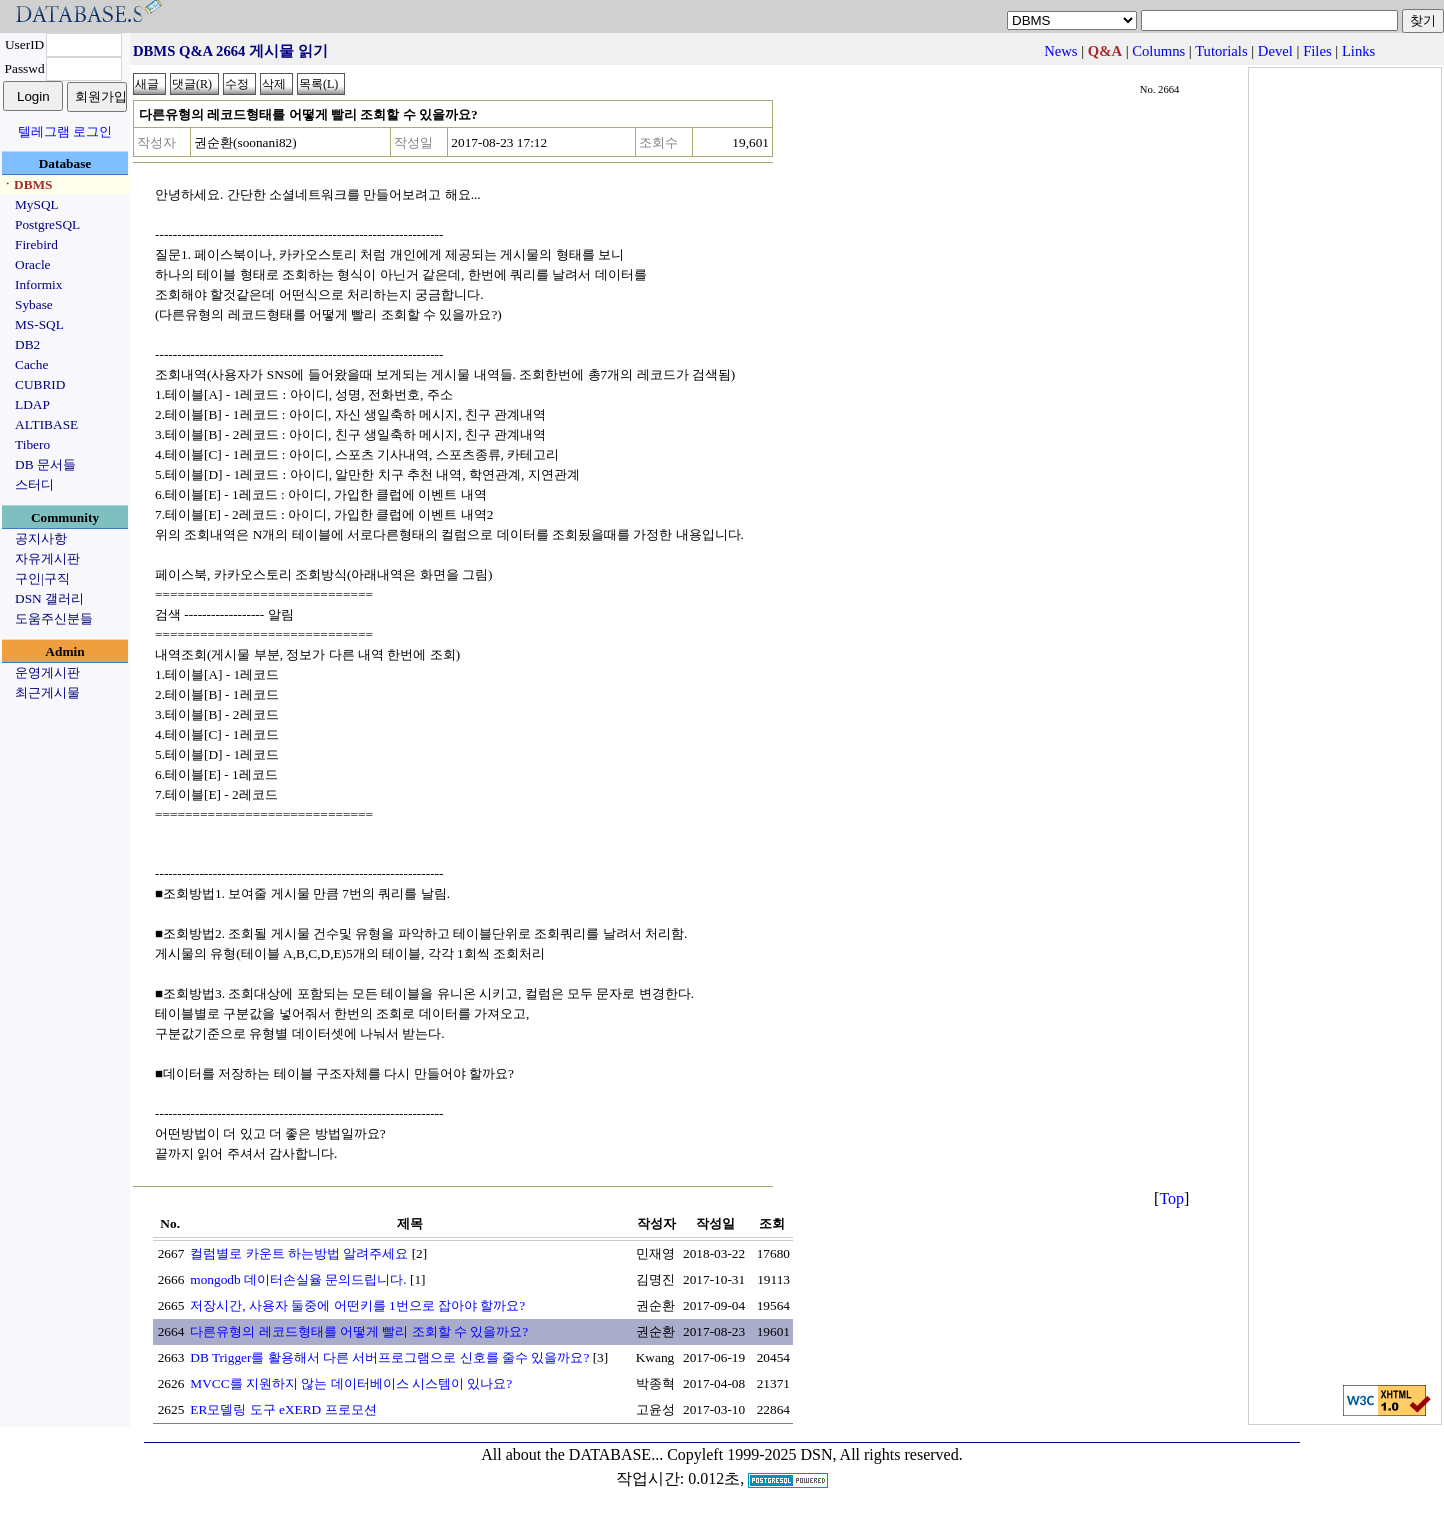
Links (1358, 51)
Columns (1158, 51)
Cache (31, 364)
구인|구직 (42, 578)
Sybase (34, 304)
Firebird (36, 244)
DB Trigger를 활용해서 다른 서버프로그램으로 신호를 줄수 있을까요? (389, 1357)
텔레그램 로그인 (65, 131)
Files (1317, 51)
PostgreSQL (47, 224)
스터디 (34, 484)
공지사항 (41, 538)
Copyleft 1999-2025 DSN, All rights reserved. (815, 1454)
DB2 (27, 344)
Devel (1275, 51)
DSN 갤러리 (49, 598)
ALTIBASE (46, 424)
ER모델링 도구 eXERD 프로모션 (283, 1409)
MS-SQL (39, 324)
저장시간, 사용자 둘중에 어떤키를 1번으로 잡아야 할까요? (357, 1305)
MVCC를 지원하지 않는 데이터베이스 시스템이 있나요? (351, 1383)
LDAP (32, 404)
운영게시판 (47, 672)
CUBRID (40, 384)
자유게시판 (47, 558)
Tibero (32, 444)
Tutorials (1221, 51)
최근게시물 (47, 692)
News (1060, 51)
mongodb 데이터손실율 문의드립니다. (298, 1279)
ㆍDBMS (27, 184)
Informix (38, 284)
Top (1171, 1198)
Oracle (33, 264)
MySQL (37, 204)
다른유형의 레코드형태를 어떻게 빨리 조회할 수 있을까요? (359, 1331)
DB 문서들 (45, 464)
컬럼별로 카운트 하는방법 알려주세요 (299, 1253)
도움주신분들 (54, 618)
